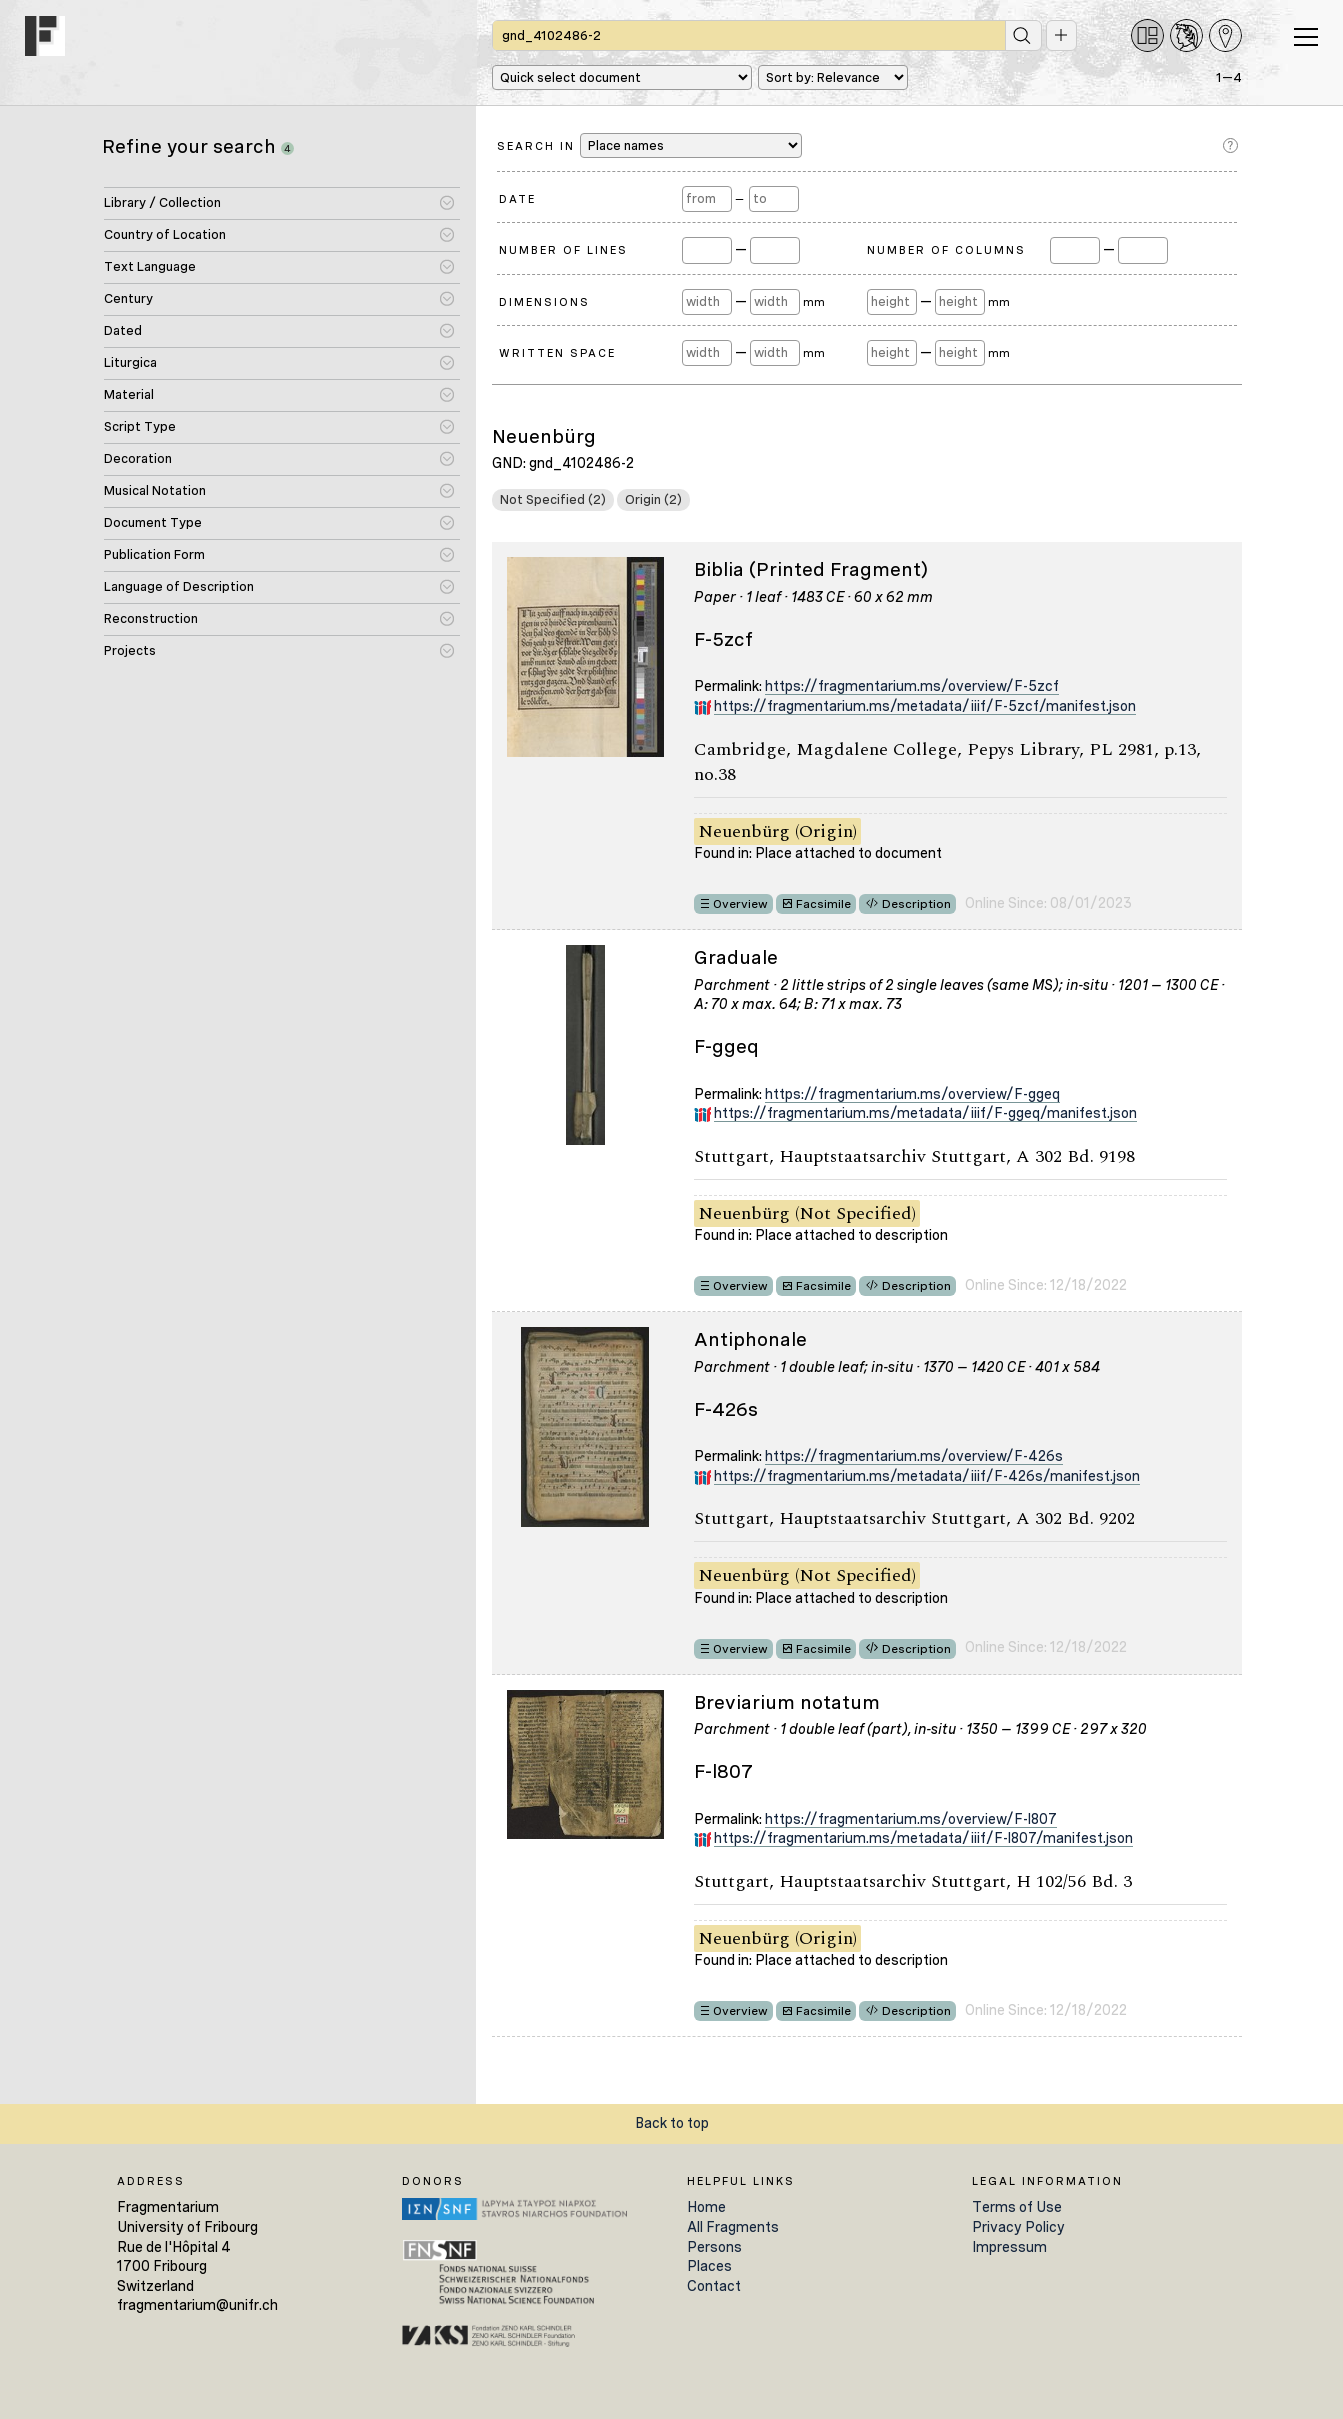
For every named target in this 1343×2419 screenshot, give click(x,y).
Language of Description (179, 586)
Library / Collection (162, 202)
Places (709, 2266)
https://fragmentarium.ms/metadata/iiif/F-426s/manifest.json (927, 1476)
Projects (130, 650)
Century (128, 298)
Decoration (138, 458)
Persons (714, 2247)
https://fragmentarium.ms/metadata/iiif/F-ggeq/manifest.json (925, 1113)
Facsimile (823, 904)
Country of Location (165, 234)
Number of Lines (563, 250)
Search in (649, 145)
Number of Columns (946, 250)
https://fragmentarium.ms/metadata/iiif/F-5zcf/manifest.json (925, 706)
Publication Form (154, 554)
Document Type (153, 522)
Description (916, 904)
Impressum (1009, 2247)
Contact (714, 2286)
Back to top (672, 2123)
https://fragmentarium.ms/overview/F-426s (914, 1456)
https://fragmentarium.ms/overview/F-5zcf (912, 686)
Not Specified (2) (553, 499)
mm (814, 302)
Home (706, 2207)
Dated (123, 330)
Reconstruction (151, 618)
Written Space (557, 353)
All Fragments (733, 2227)
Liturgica (130, 362)
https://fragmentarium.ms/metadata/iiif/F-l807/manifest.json (923, 1838)
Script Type (140, 426)
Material (129, 394)
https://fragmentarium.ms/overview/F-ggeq (912, 1094)
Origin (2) (653, 499)
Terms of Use (1017, 2207)
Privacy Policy (1018, 2227)
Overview (740, 904)
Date (517, 199)
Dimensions (544, 302)
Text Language (150, 266)
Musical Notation (155, 490)
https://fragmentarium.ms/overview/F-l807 (911, 1819)
